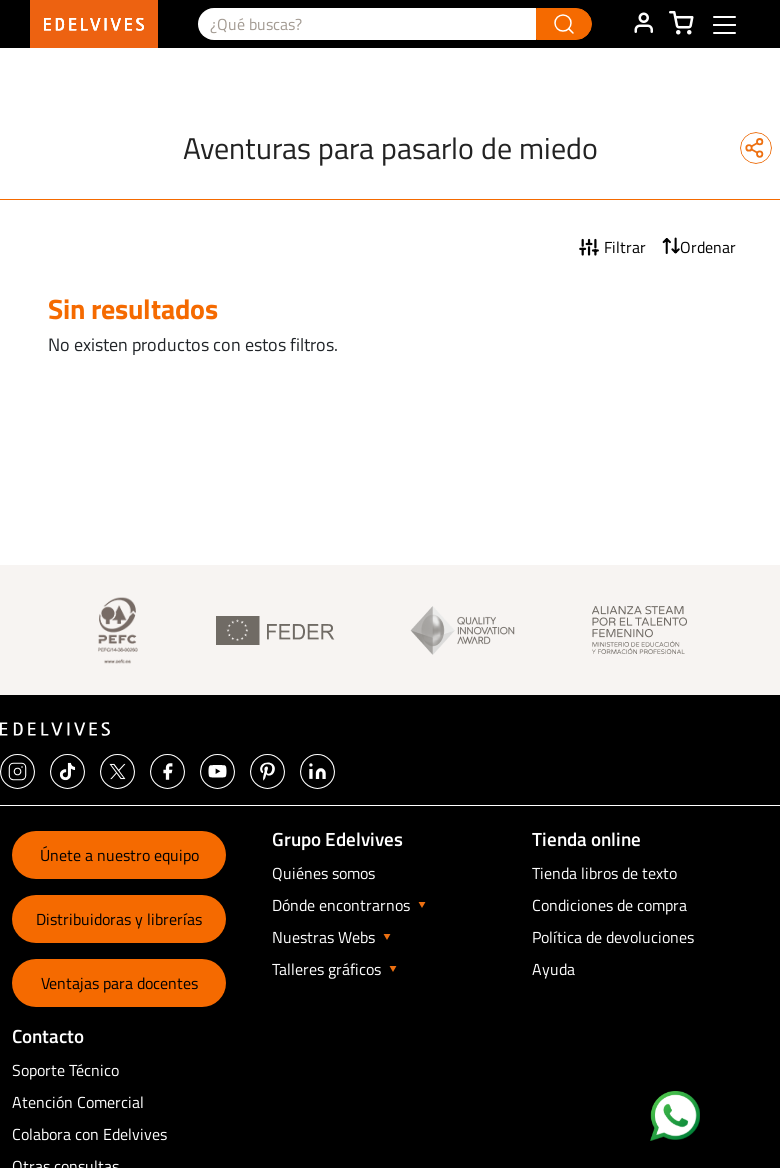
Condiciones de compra (609, 905)
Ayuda (553, 969)
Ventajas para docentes (119, 983)
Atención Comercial (78, 1102)
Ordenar (708, 247)
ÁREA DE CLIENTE (643, 24)
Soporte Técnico (65, 1070)
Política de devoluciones (613, 937)
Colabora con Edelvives (89, 1134)
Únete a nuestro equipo (119, 855)
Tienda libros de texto (604, 873)
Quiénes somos (323, 873)
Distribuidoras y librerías (119, 919)
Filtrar (625, 247)
